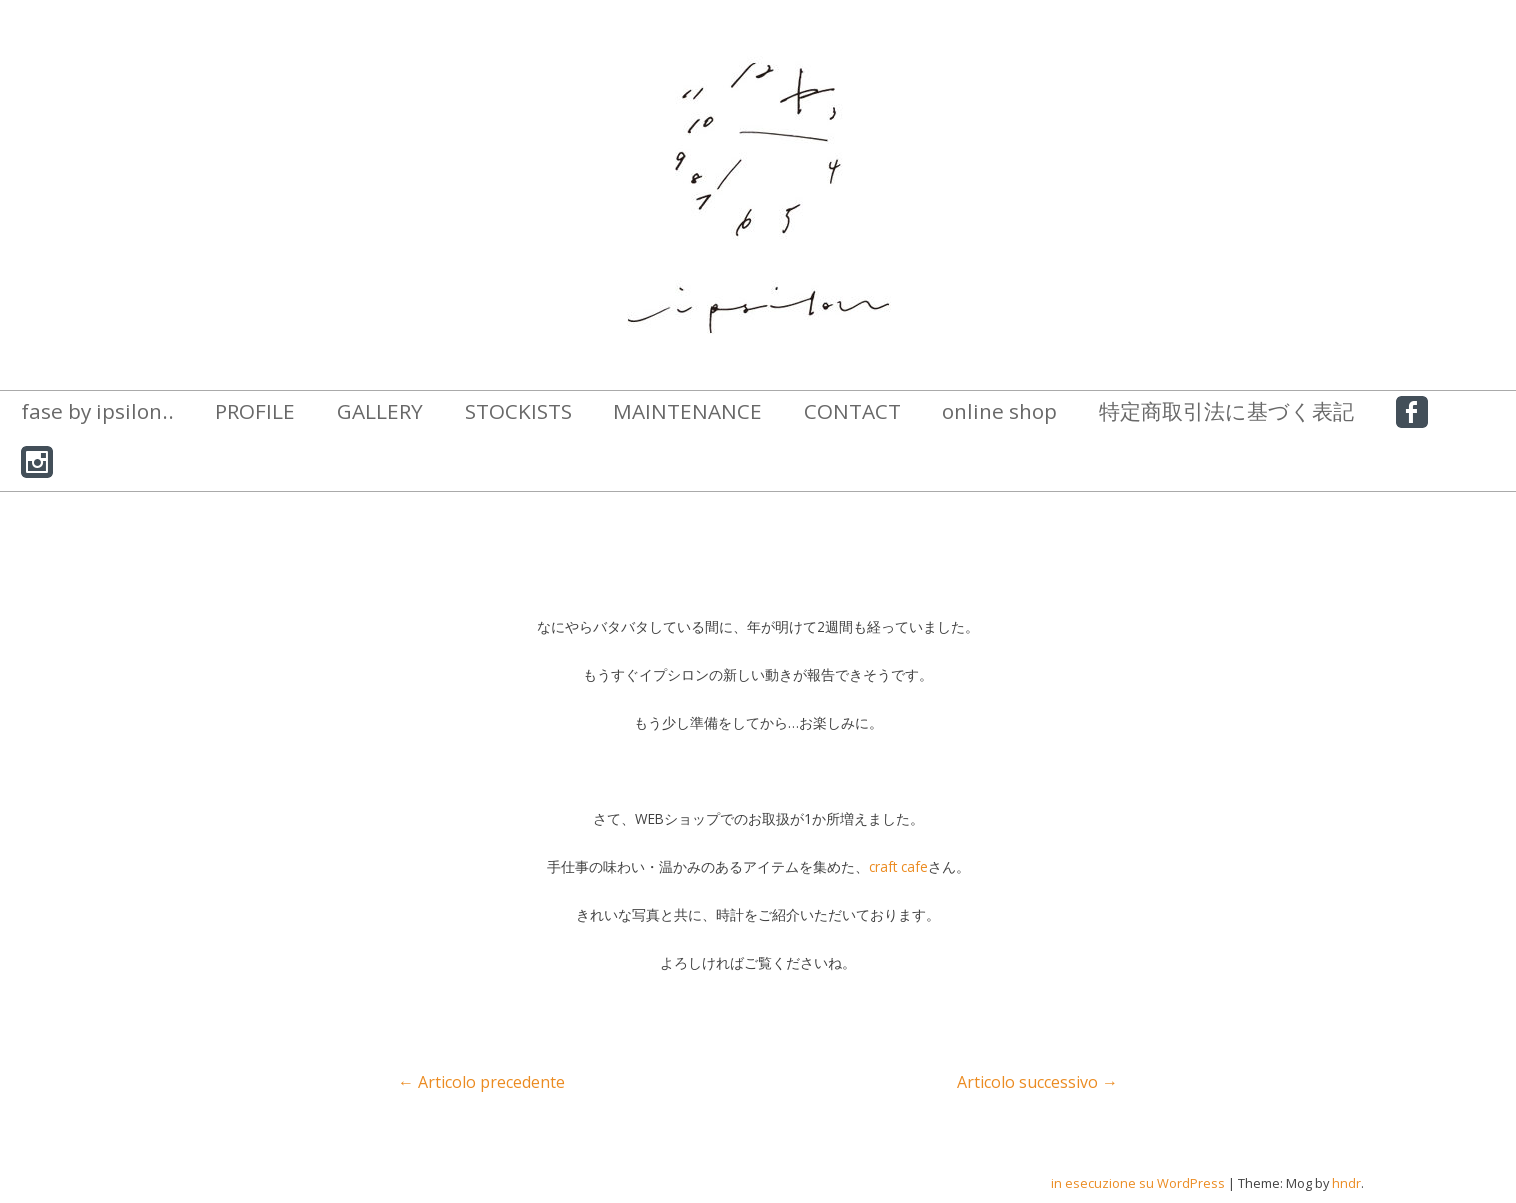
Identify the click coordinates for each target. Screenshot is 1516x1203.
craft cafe (898, 866)
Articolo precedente (481, 1082)
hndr (1346, 1183)
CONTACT (852, 411)
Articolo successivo (1037, 1082)
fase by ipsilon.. (97, 411)
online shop (999, 411)
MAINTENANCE (687, 411)
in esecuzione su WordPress (1138, 1183)
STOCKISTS (518, 411)
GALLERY (380, 411)
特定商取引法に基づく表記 (1226, 411)
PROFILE (255, 411)
